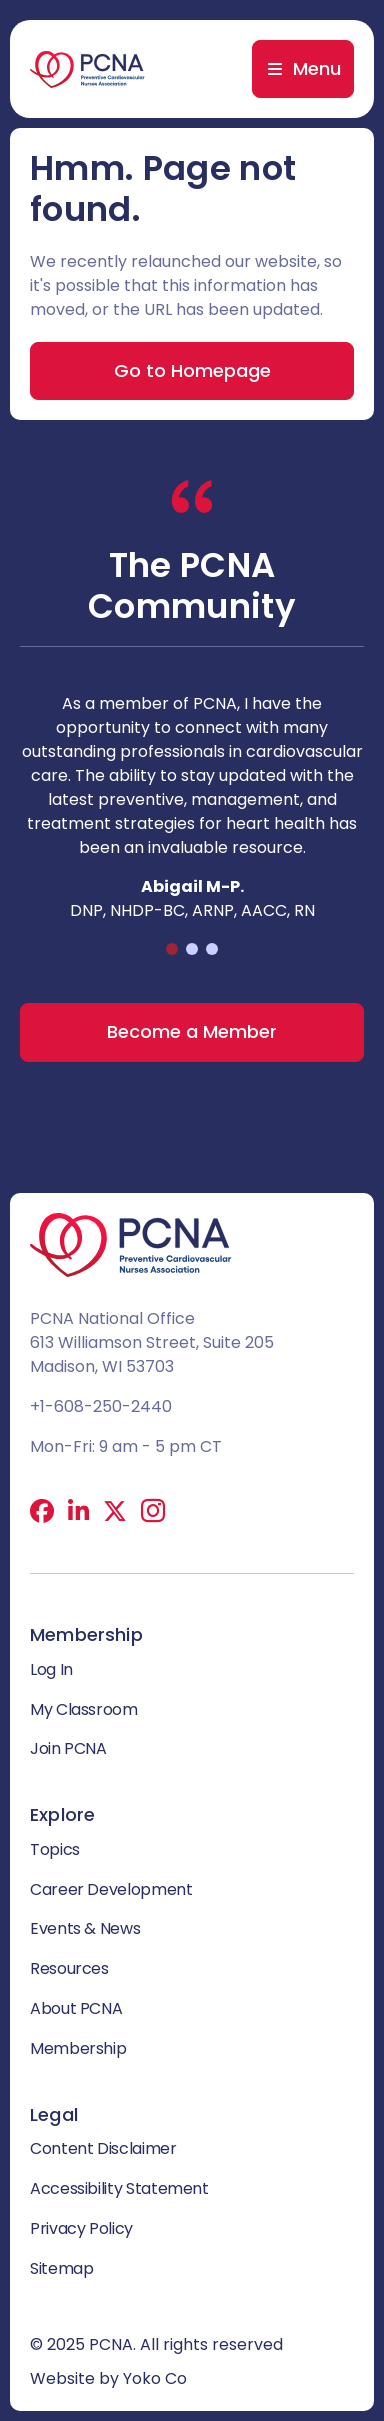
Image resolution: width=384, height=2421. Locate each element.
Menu (317, 68)
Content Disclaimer (103, 2148)
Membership (78, 2048)
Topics (55, 1849)
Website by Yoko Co (108, 2378)
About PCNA (76, 2008)
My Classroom (84, 1709)
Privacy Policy (81, 2228)
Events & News (85, 1928)
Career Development (111, 1889)
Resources (69, 1968)
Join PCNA (68, 1748)
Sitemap (61, 2268)
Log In (51, 1669)
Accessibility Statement (119, 2188)
